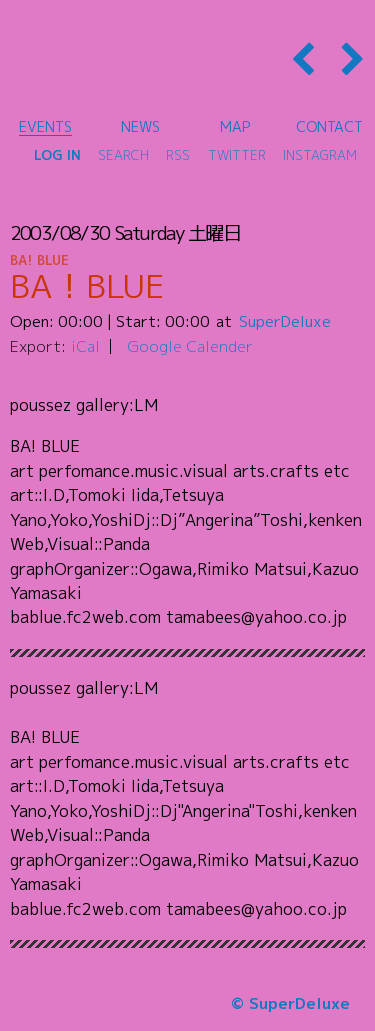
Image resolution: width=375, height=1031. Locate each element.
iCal (85, 346)
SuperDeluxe (285, 321)
